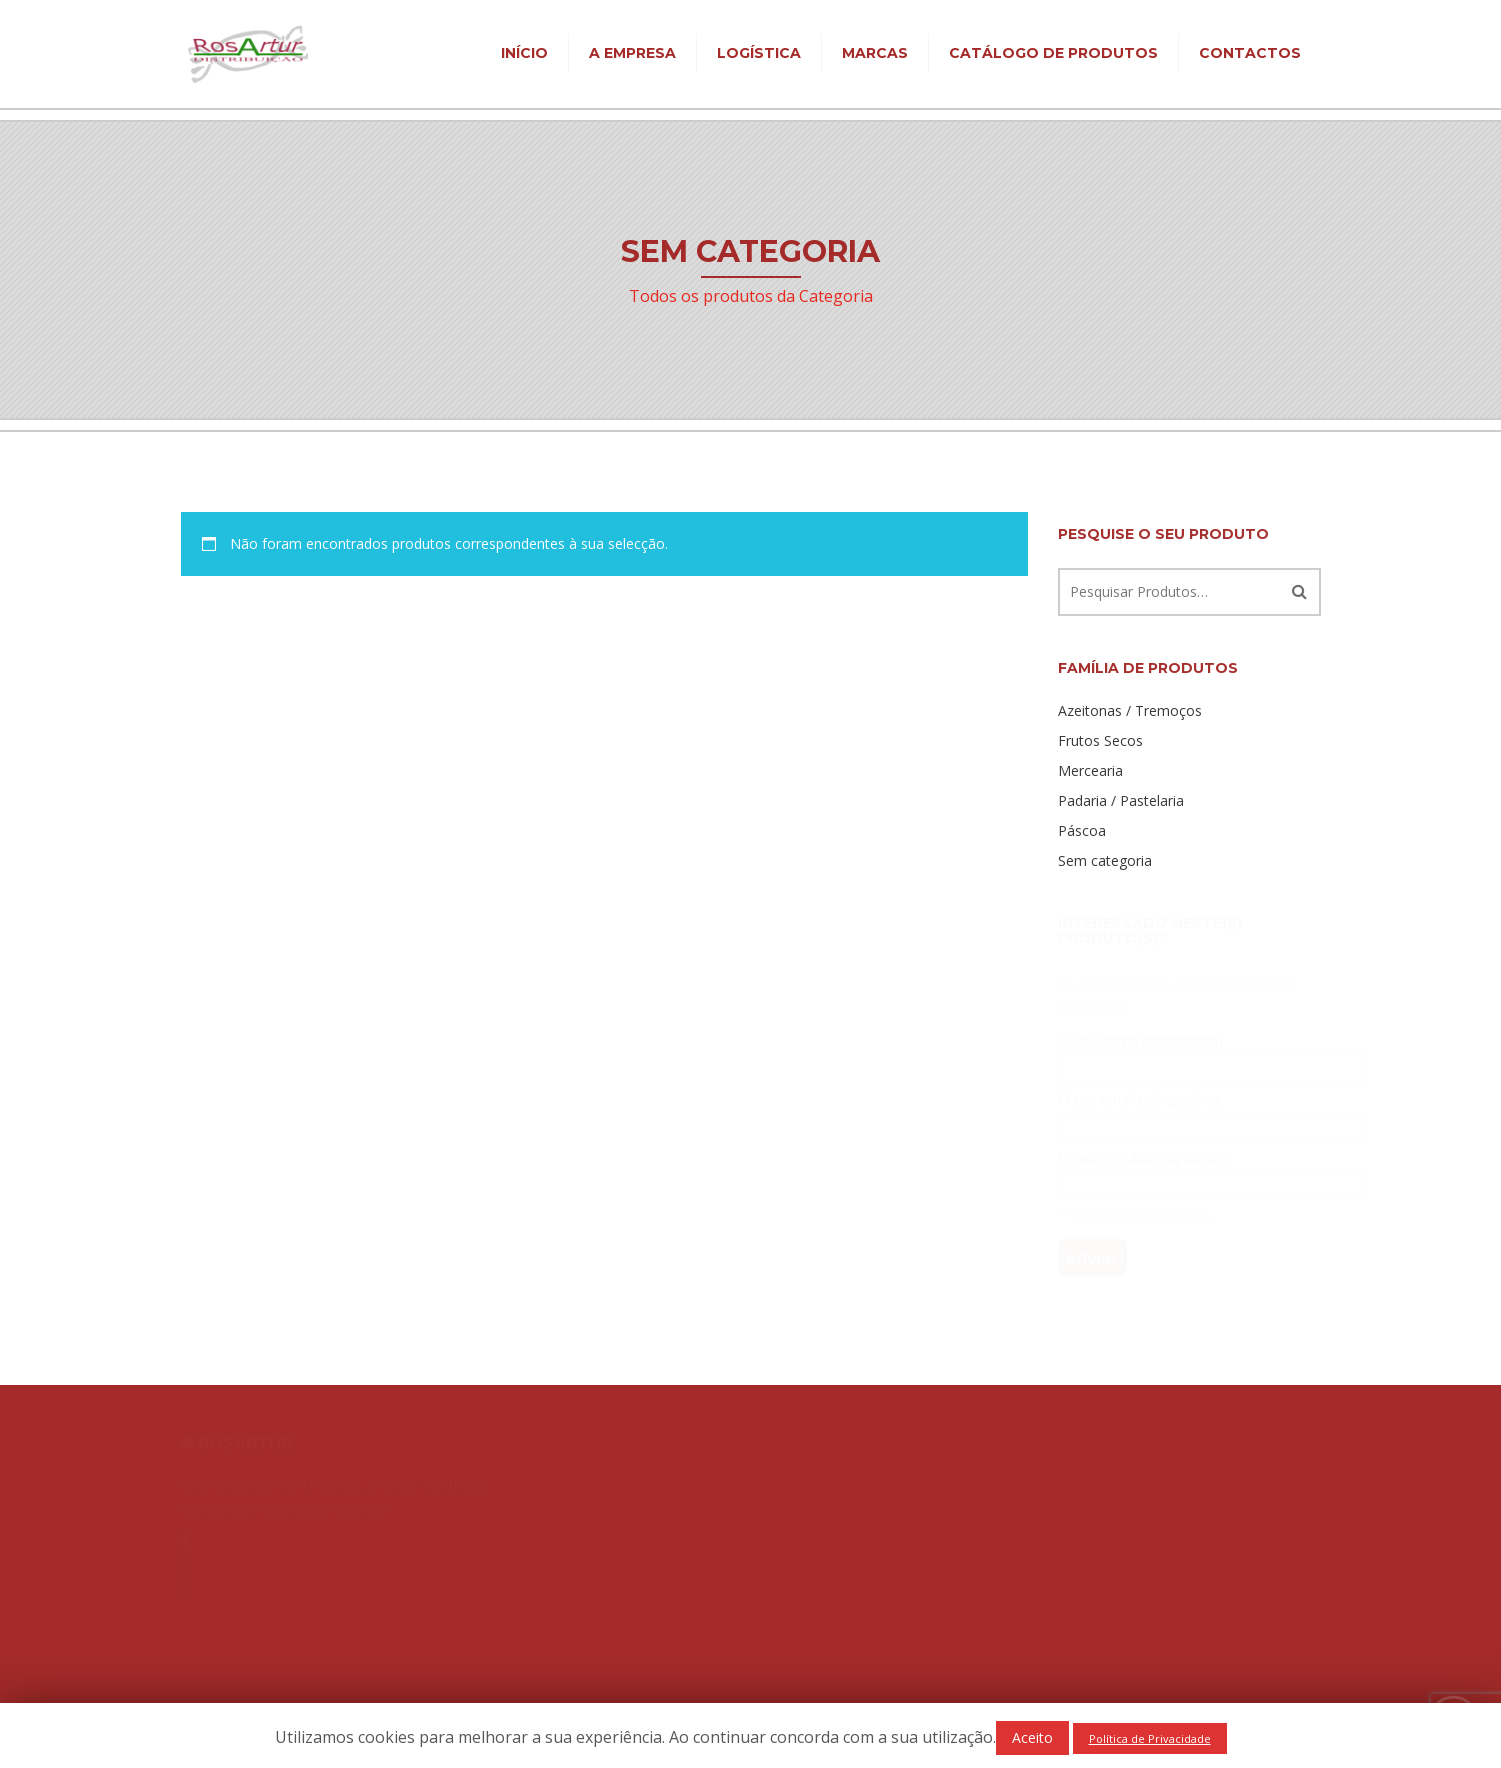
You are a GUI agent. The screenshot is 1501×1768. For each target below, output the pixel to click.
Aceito (1032, 1737)
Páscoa (1082, 830)
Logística (759, 53)
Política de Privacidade (1150, 1738)
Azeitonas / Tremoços (1130, 710)
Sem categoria (1105, 860)
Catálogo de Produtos (1053, 53)
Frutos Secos (1100, 740)
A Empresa (632, 53)
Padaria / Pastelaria (1121, 800)
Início (524, 53)
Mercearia (1090, 770)
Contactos (1250, 53)
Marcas (875, 53)
